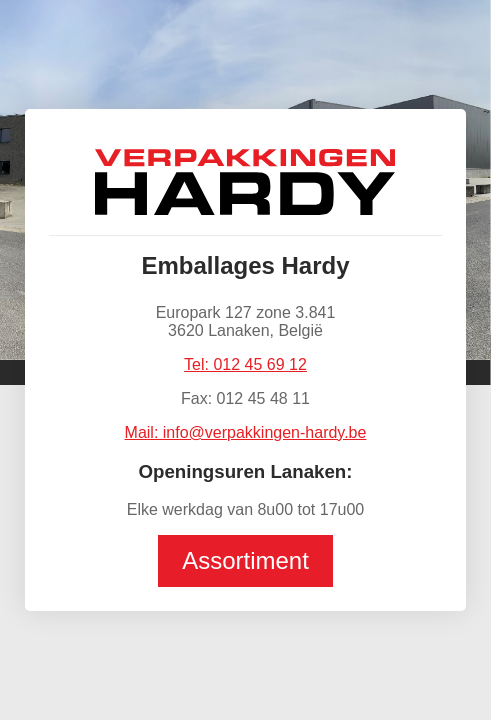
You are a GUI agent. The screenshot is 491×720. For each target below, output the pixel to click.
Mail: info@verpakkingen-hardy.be (246, 432)
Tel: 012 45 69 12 (245, 364)
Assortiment (245, 560)
